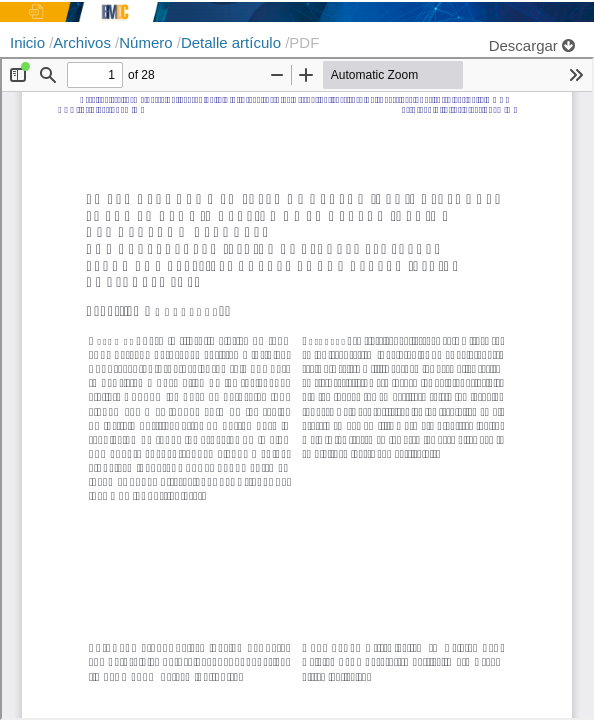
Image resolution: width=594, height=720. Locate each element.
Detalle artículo (233, 42)
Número (148, 42)
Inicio (29, 42)
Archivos (84, 42)
